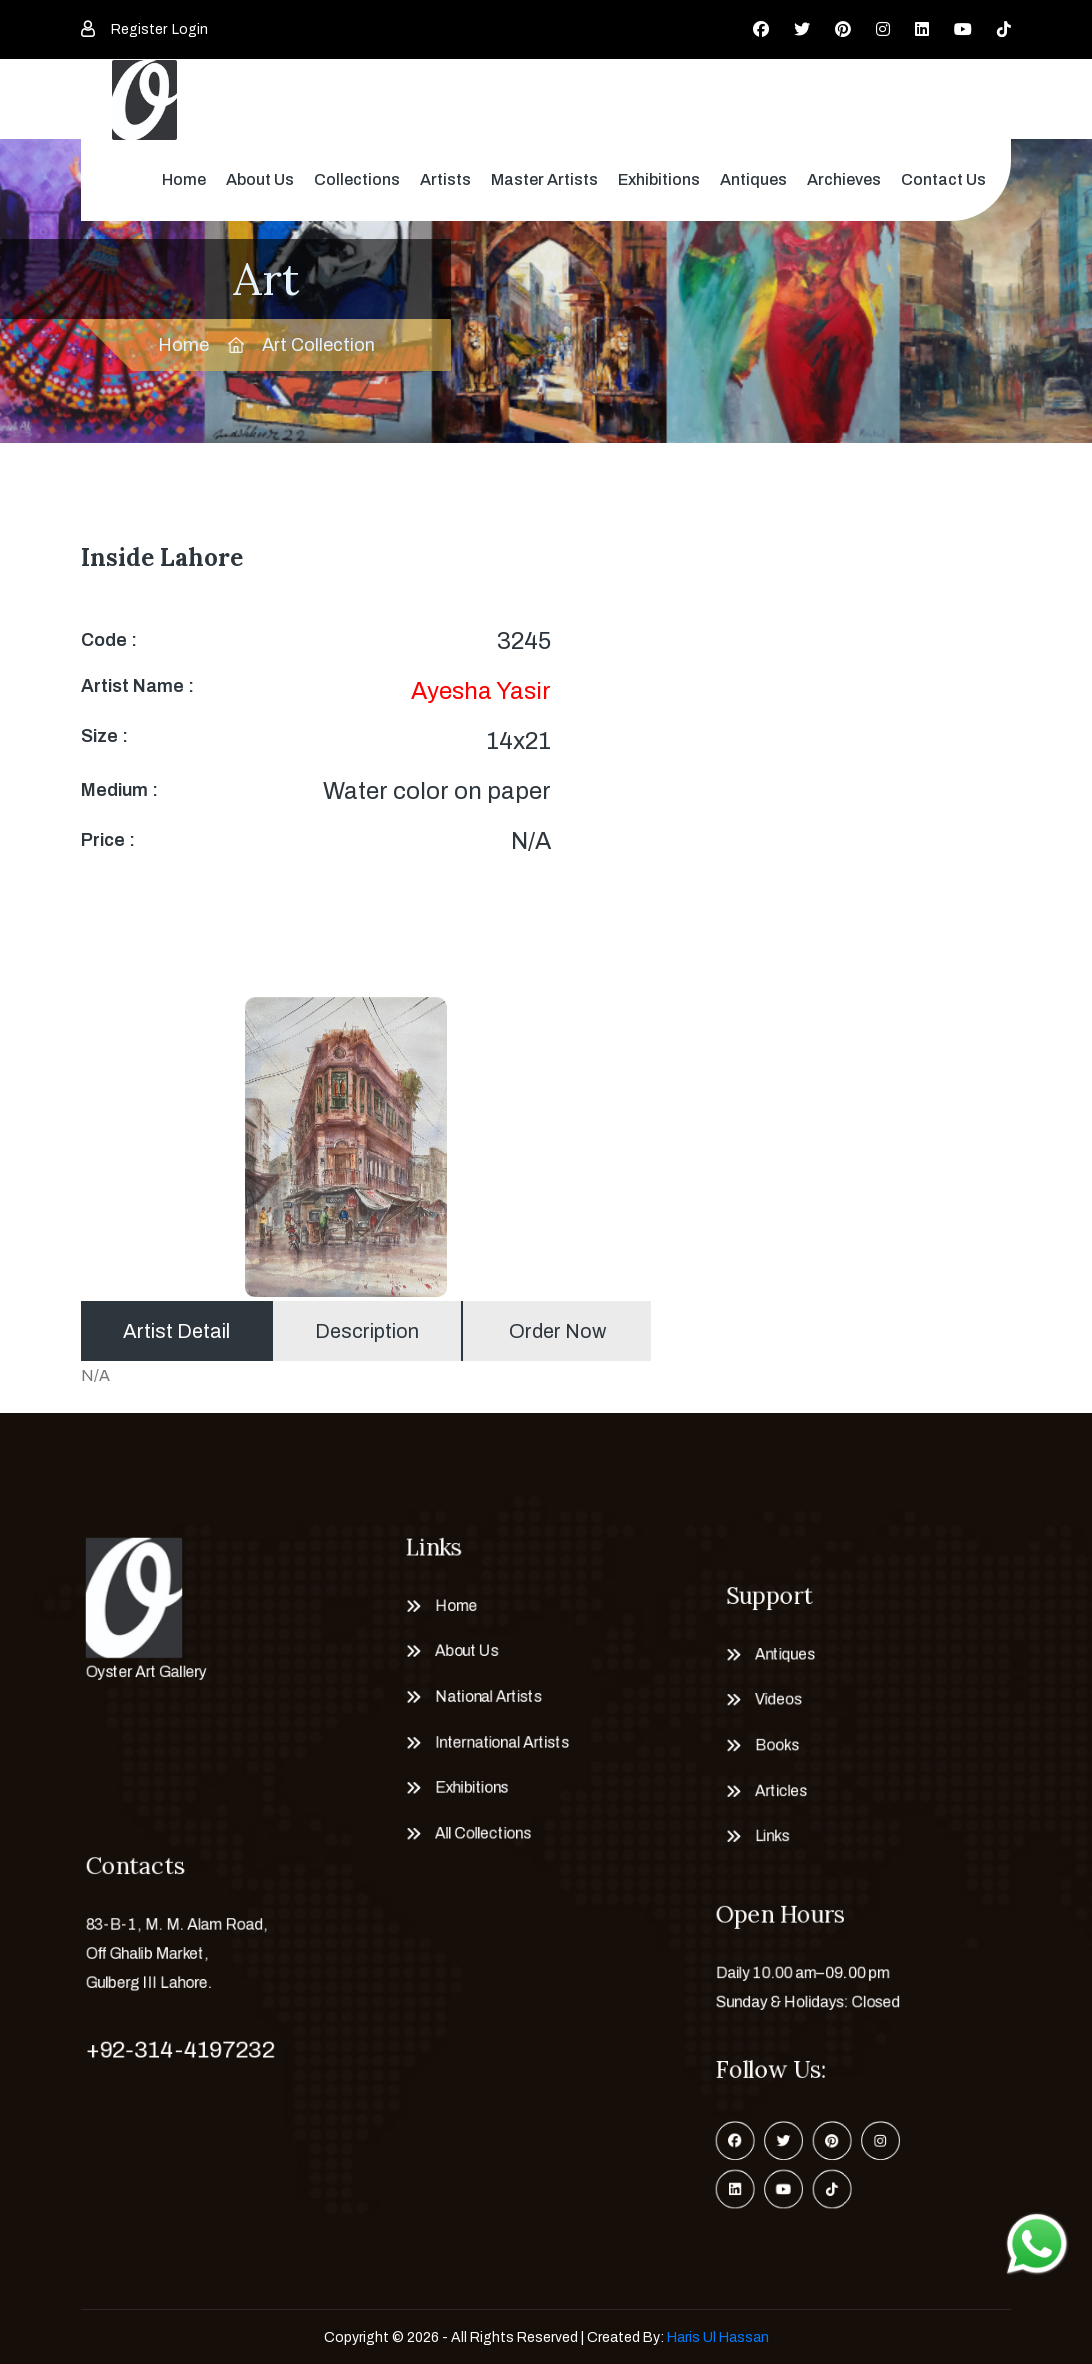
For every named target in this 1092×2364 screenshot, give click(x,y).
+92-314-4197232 (173, 2051)
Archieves (844, 179)
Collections (357, 179)
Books (765, 1751)
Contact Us (943, 179)
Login (190, 29)
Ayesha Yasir (481, 691)
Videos (766, 1700)
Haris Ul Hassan (718, 2337)
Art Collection (318, 345)
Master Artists (544, 179)
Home (184, 179)
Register (139, 29)
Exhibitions (659, 179)
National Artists (480, 1697)
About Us (260, 179)
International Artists (495, 1748)
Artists (445, 179)
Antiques (753, 179)
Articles (769, 1803)
